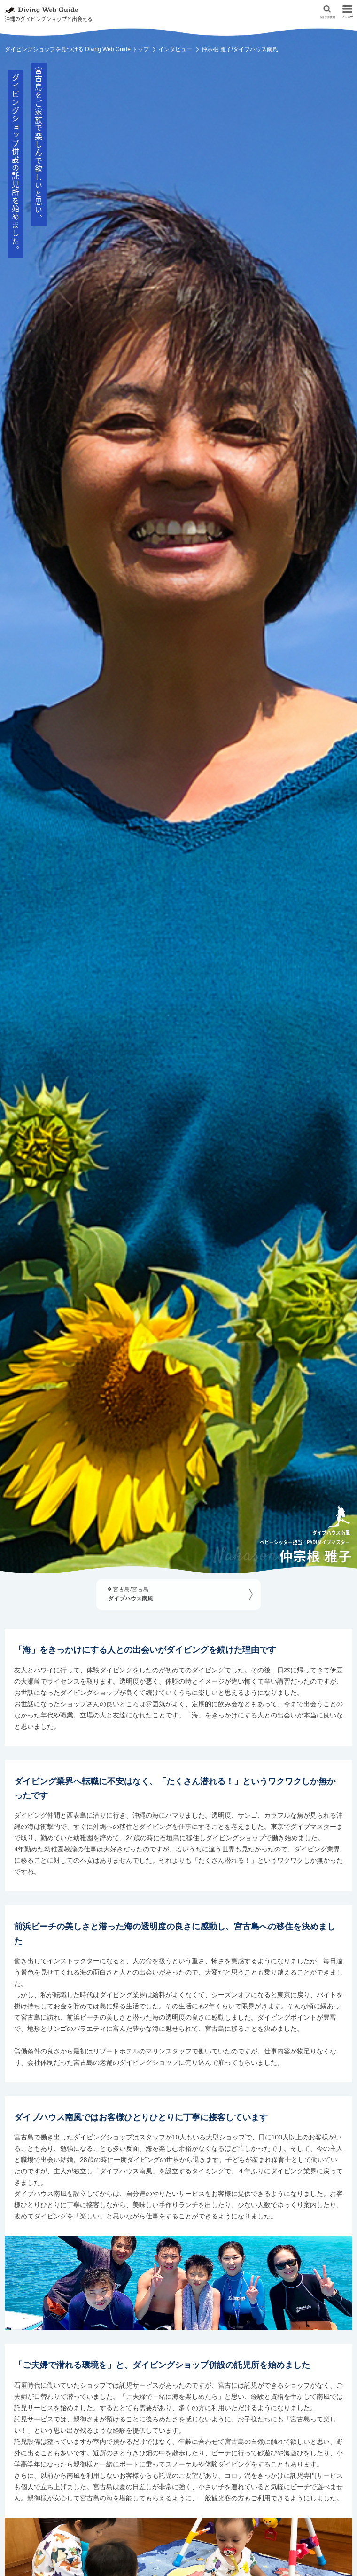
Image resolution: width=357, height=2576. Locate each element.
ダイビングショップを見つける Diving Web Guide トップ (77, 49)
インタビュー (175, 49)
